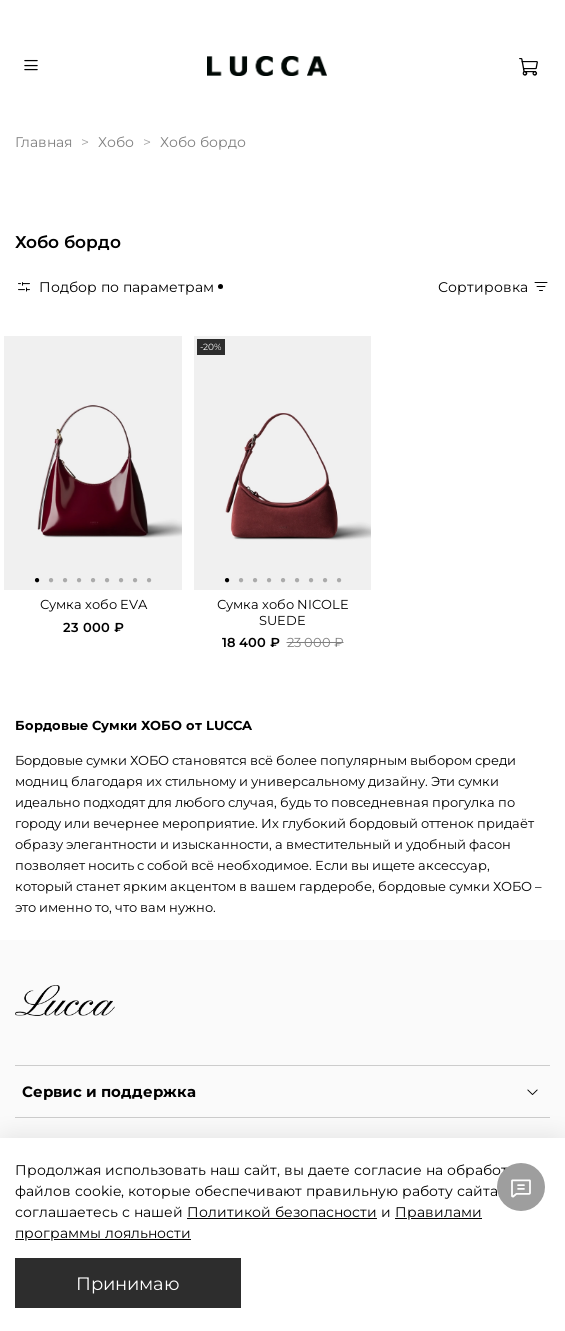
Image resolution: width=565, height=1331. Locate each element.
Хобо (116, 142)
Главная (43, 142)
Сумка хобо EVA (93, 604)
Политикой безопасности (282, 1212)
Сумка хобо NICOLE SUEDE (283, 612)
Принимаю (128, 1283)
